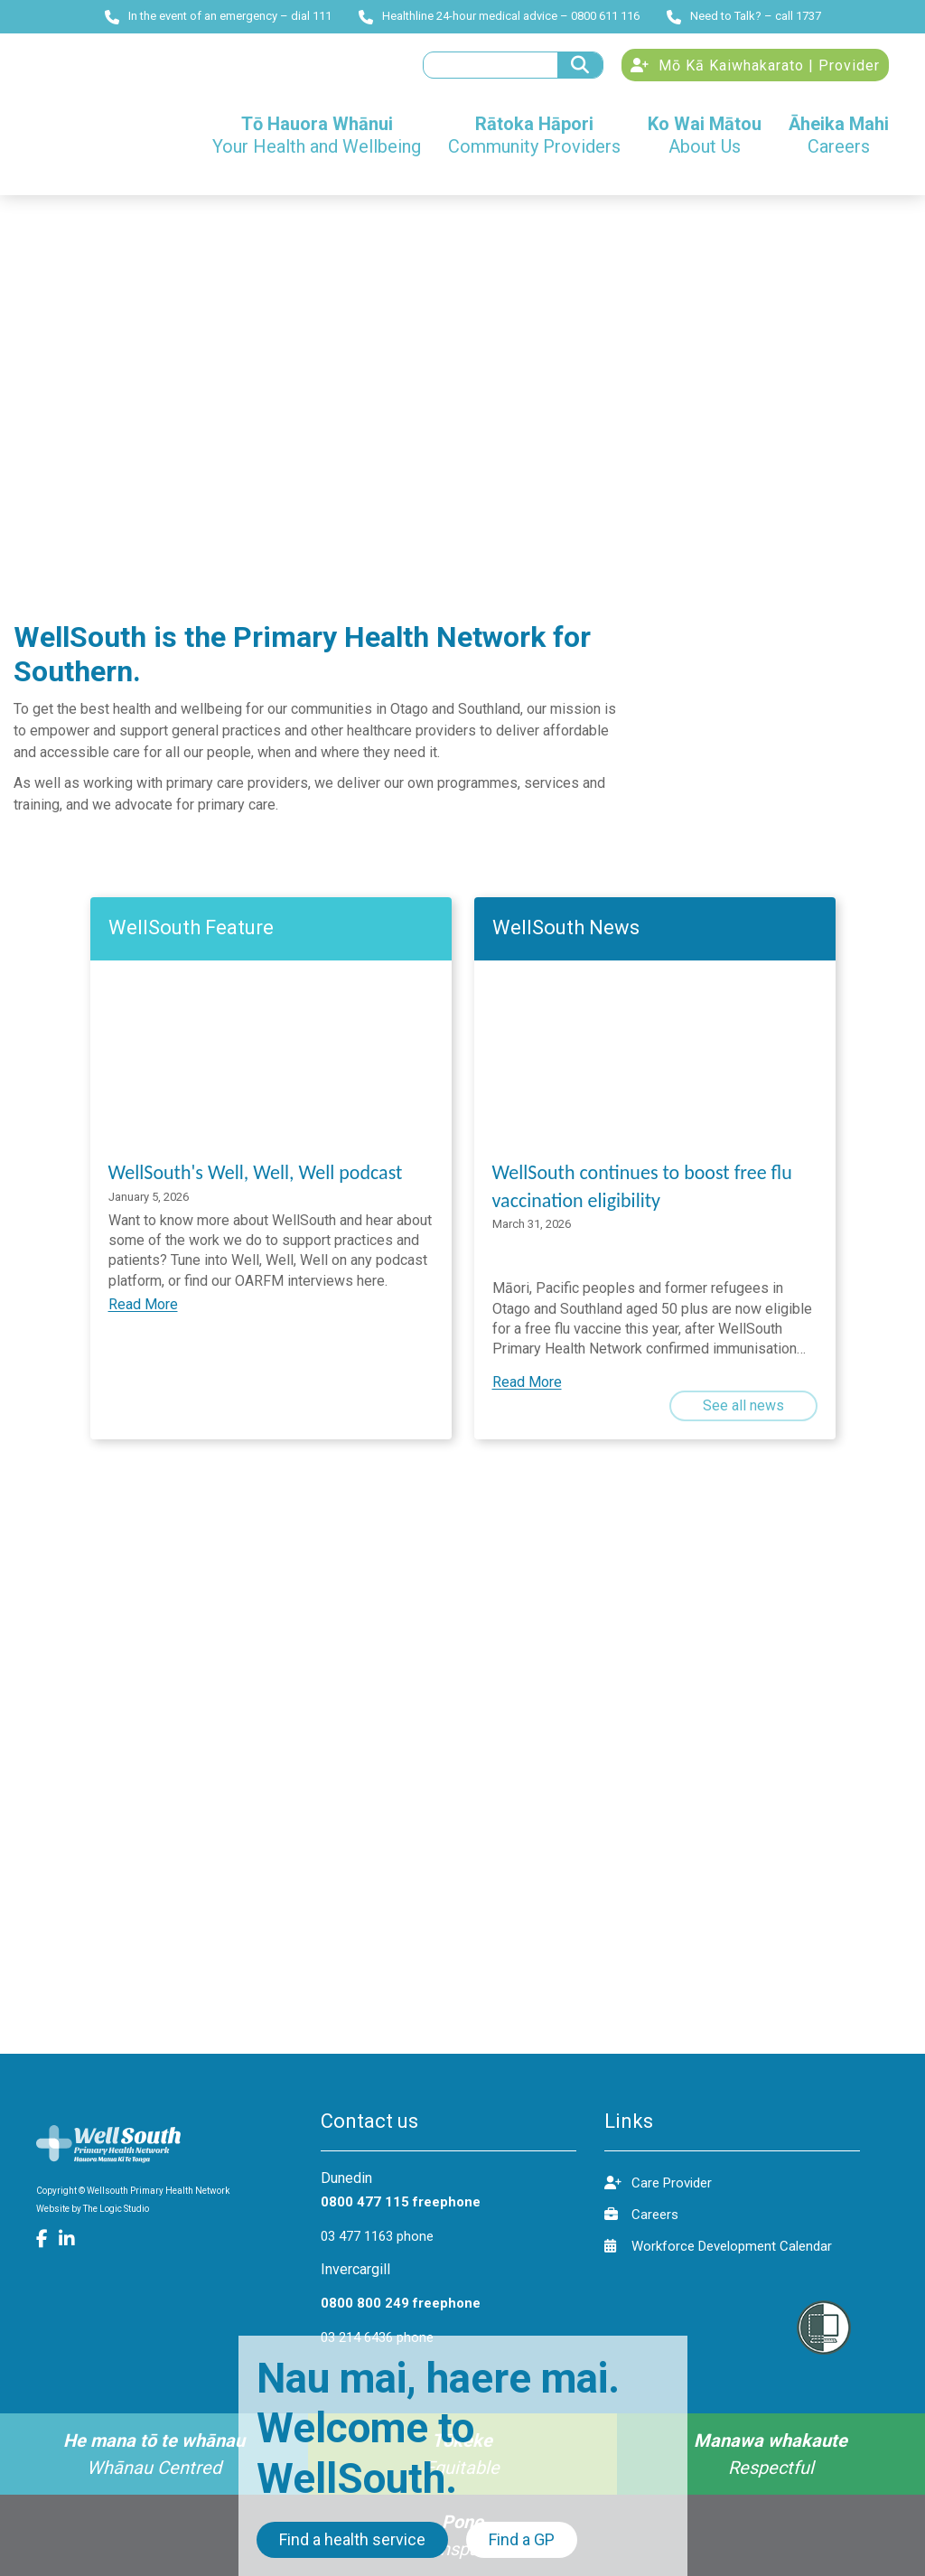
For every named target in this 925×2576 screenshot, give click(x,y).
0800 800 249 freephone (401, 2303)
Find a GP (522, 2539)
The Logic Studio (116, 2209)
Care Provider (658, 2182)
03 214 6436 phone (377, 2337)
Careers (641, 2214)
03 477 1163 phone (377, 2236)
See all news (743, 1405)
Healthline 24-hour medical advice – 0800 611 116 (499, 16)
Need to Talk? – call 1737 (744, 16)
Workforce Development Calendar (718, 2245)
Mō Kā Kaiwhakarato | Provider (755, 65)
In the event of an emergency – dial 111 (218, 16)
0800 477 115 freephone (401, 2202)
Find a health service (352, 2539)
